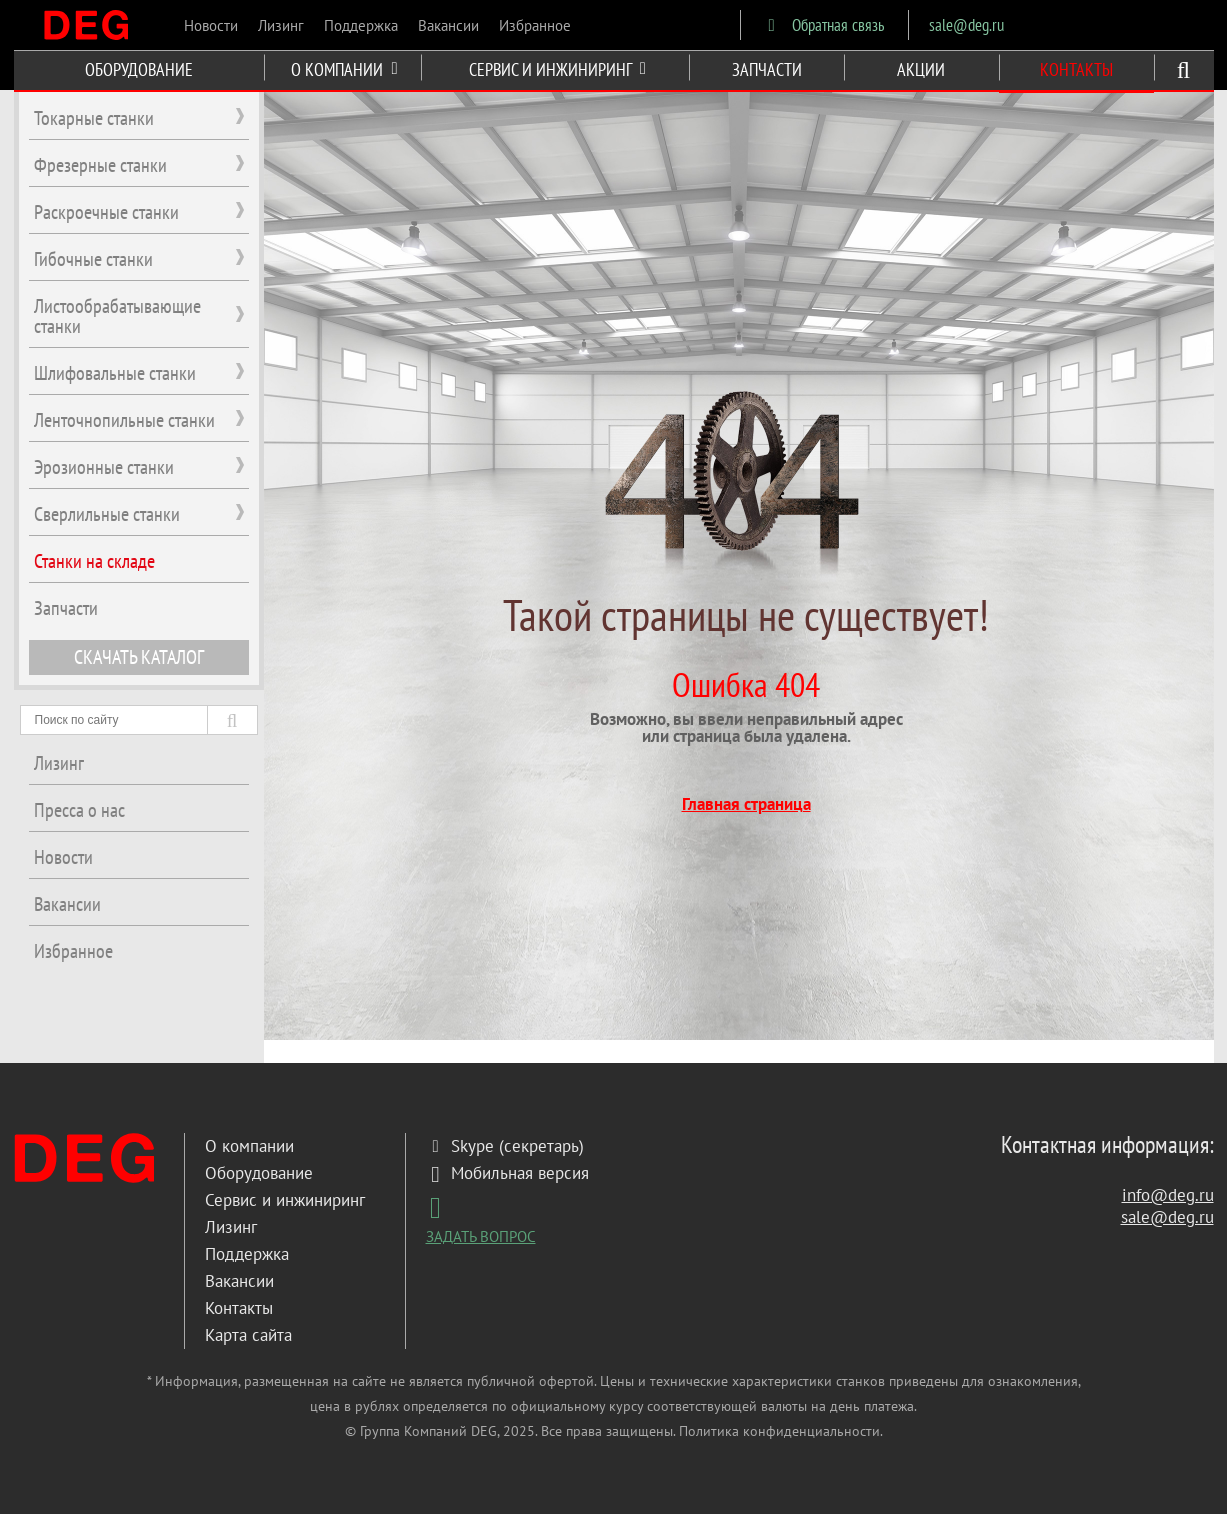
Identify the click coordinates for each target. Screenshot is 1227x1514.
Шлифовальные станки (115, 373)
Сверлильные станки (107, 514)
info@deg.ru (1168, 1195)
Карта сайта (248, 1335)
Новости (211, 25)
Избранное (535, 25)
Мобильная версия (507, 1173)
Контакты (239, 1308)
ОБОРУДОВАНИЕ (139, 69)
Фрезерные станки (100, 165)
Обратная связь (822, 25)
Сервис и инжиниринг (285, 1200)
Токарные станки (94, 118)
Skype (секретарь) (505, 1146)
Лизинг (281, 25)
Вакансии (448, 25)
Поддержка (361, 25)
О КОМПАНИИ (344, 69)
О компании (249, 1146)
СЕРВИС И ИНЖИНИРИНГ (557, 69)
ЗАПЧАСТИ (767, 69)
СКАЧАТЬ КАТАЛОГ (139, 657)
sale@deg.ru (966, 25)
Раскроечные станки (106, 212)
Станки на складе (94, 561)
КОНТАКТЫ (1076, 69)
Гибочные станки (93, 259)
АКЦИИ (921, 69)
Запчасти (66, 608)
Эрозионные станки (104, 467)
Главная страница (746, 804)
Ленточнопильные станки (124, 420)
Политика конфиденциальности (779, 1431)
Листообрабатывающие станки (117, 316)
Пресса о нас (79, 810)
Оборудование (259, 1173)
